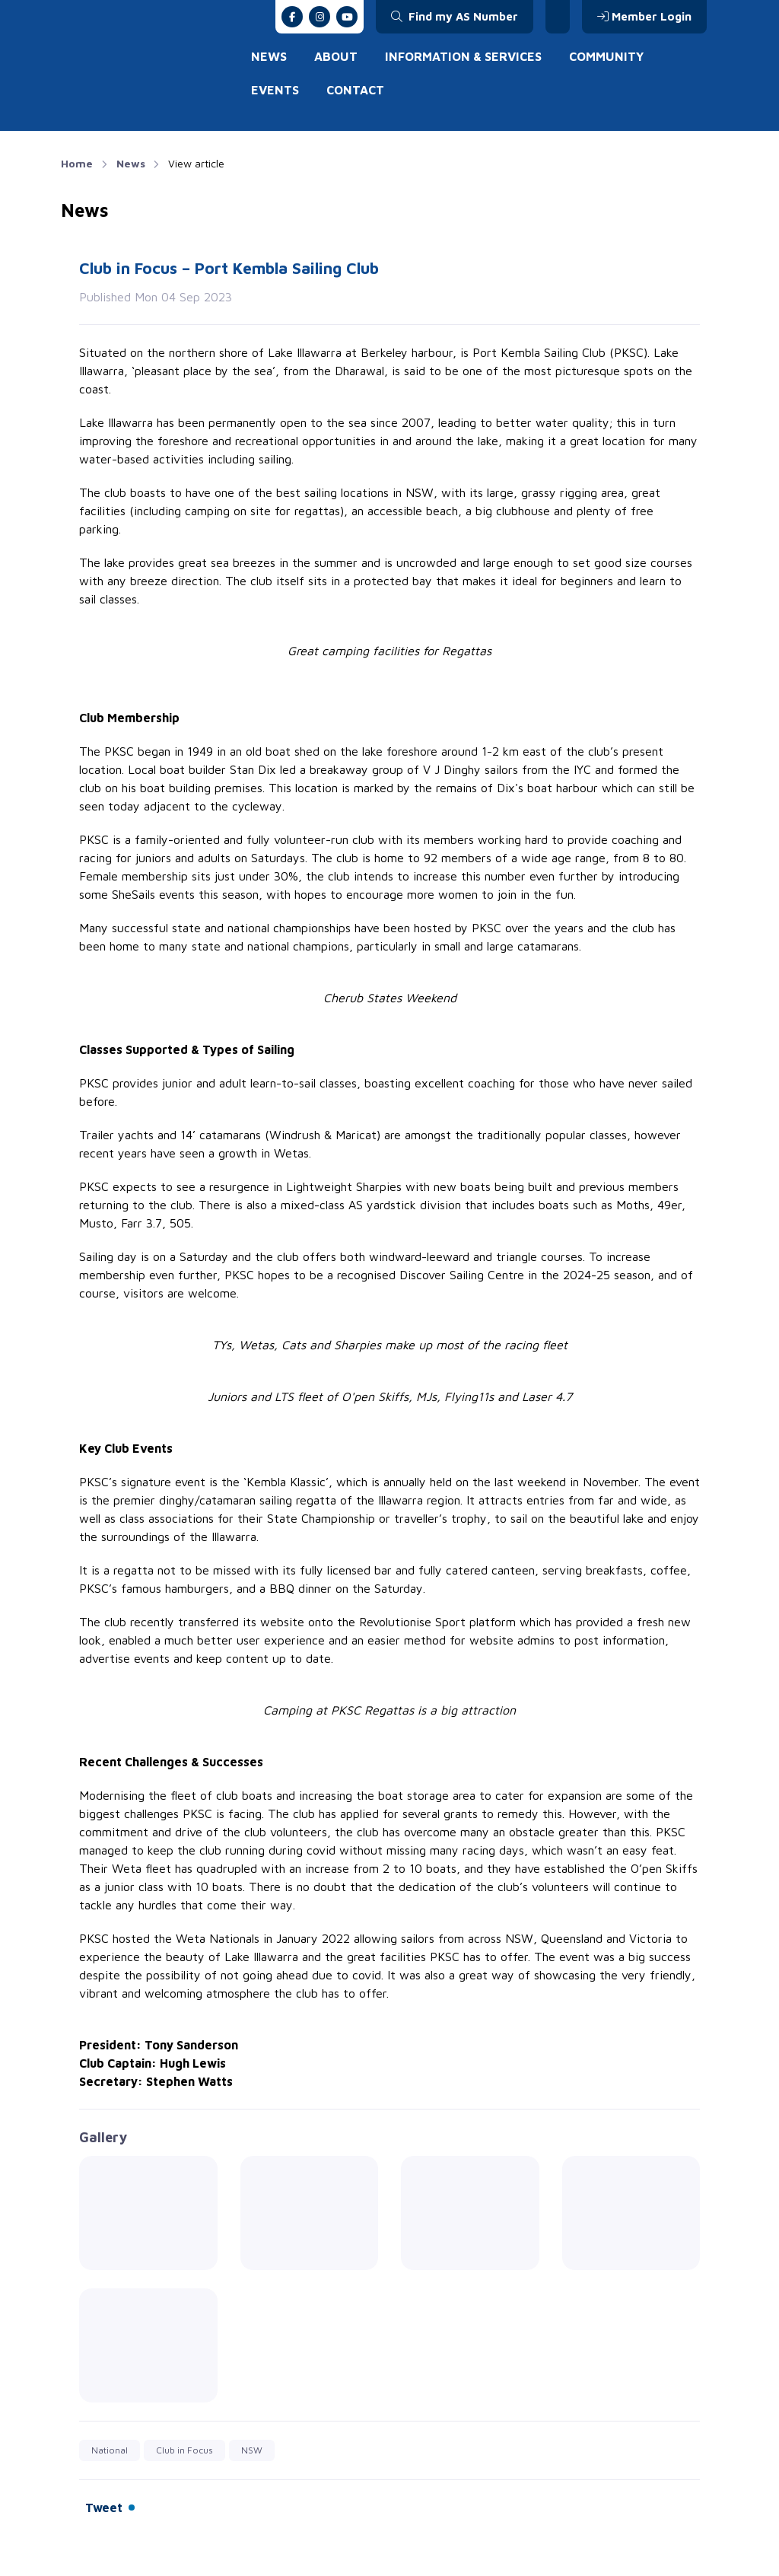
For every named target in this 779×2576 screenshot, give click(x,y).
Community (606, 56)
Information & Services (463, 56)
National (109, 2450)
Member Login (644, 16)
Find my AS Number (454, 16)
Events (275, 90)
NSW (251, 2450)
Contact (355, 90)
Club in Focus (184, 2450)
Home (77, 163)
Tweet (103, 2507)
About (336, 56)
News (269, 56)
